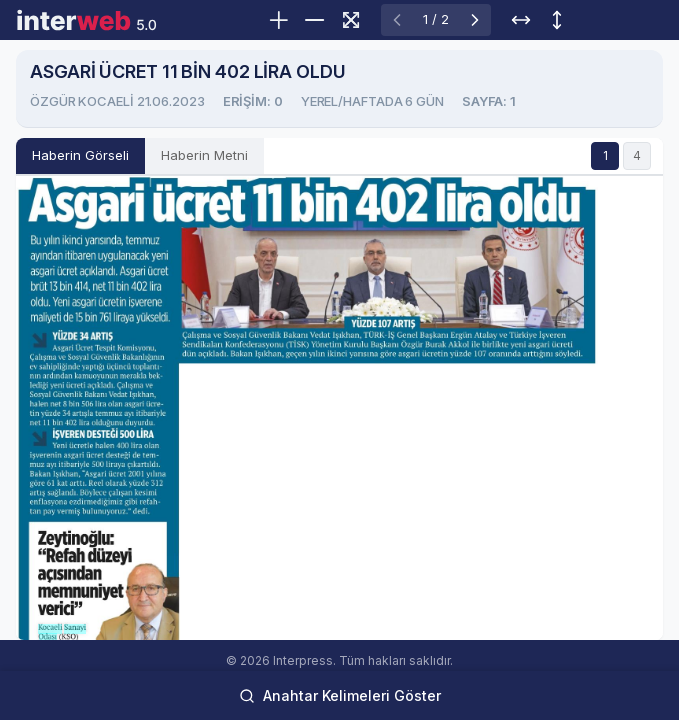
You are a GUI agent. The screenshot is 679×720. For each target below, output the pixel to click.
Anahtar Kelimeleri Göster (340, 695)
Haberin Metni (204, 155)
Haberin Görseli (80, 155)
